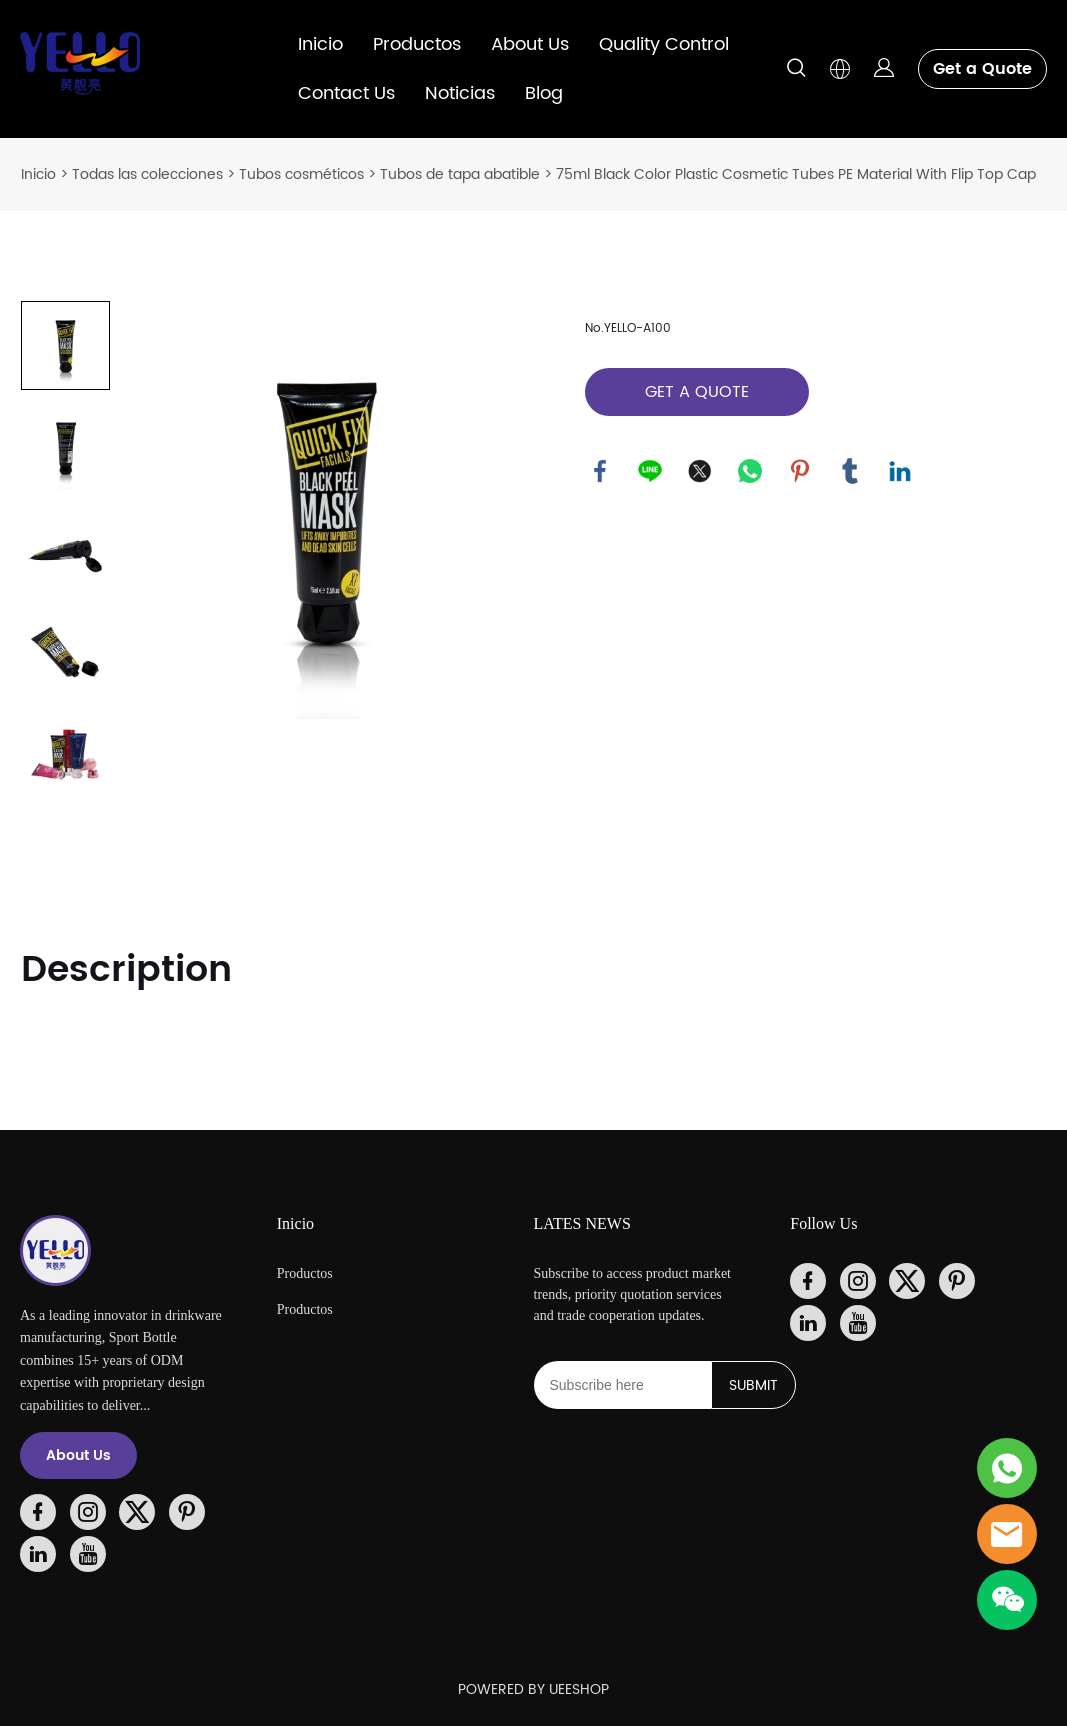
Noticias (460, 93)
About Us (530, 44)
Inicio (320, 44)
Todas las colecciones (147, 174)
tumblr (850, 471)
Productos (417, 44)
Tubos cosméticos (301, 174)
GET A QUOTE (697, 392)
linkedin (900, 471)
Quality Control (664, 44)
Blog (544, 93)
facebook (600, 471)
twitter (700, 471)
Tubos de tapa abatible (460, 174)
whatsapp (750, 471)
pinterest (800, 471)
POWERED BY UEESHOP (533, 1689)
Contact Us (346, 93)
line (650, 471)
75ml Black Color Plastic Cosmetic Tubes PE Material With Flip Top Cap (796, 174)
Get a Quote (982, 69)
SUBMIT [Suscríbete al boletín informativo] (753, 1385)
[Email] (622, 1385)
